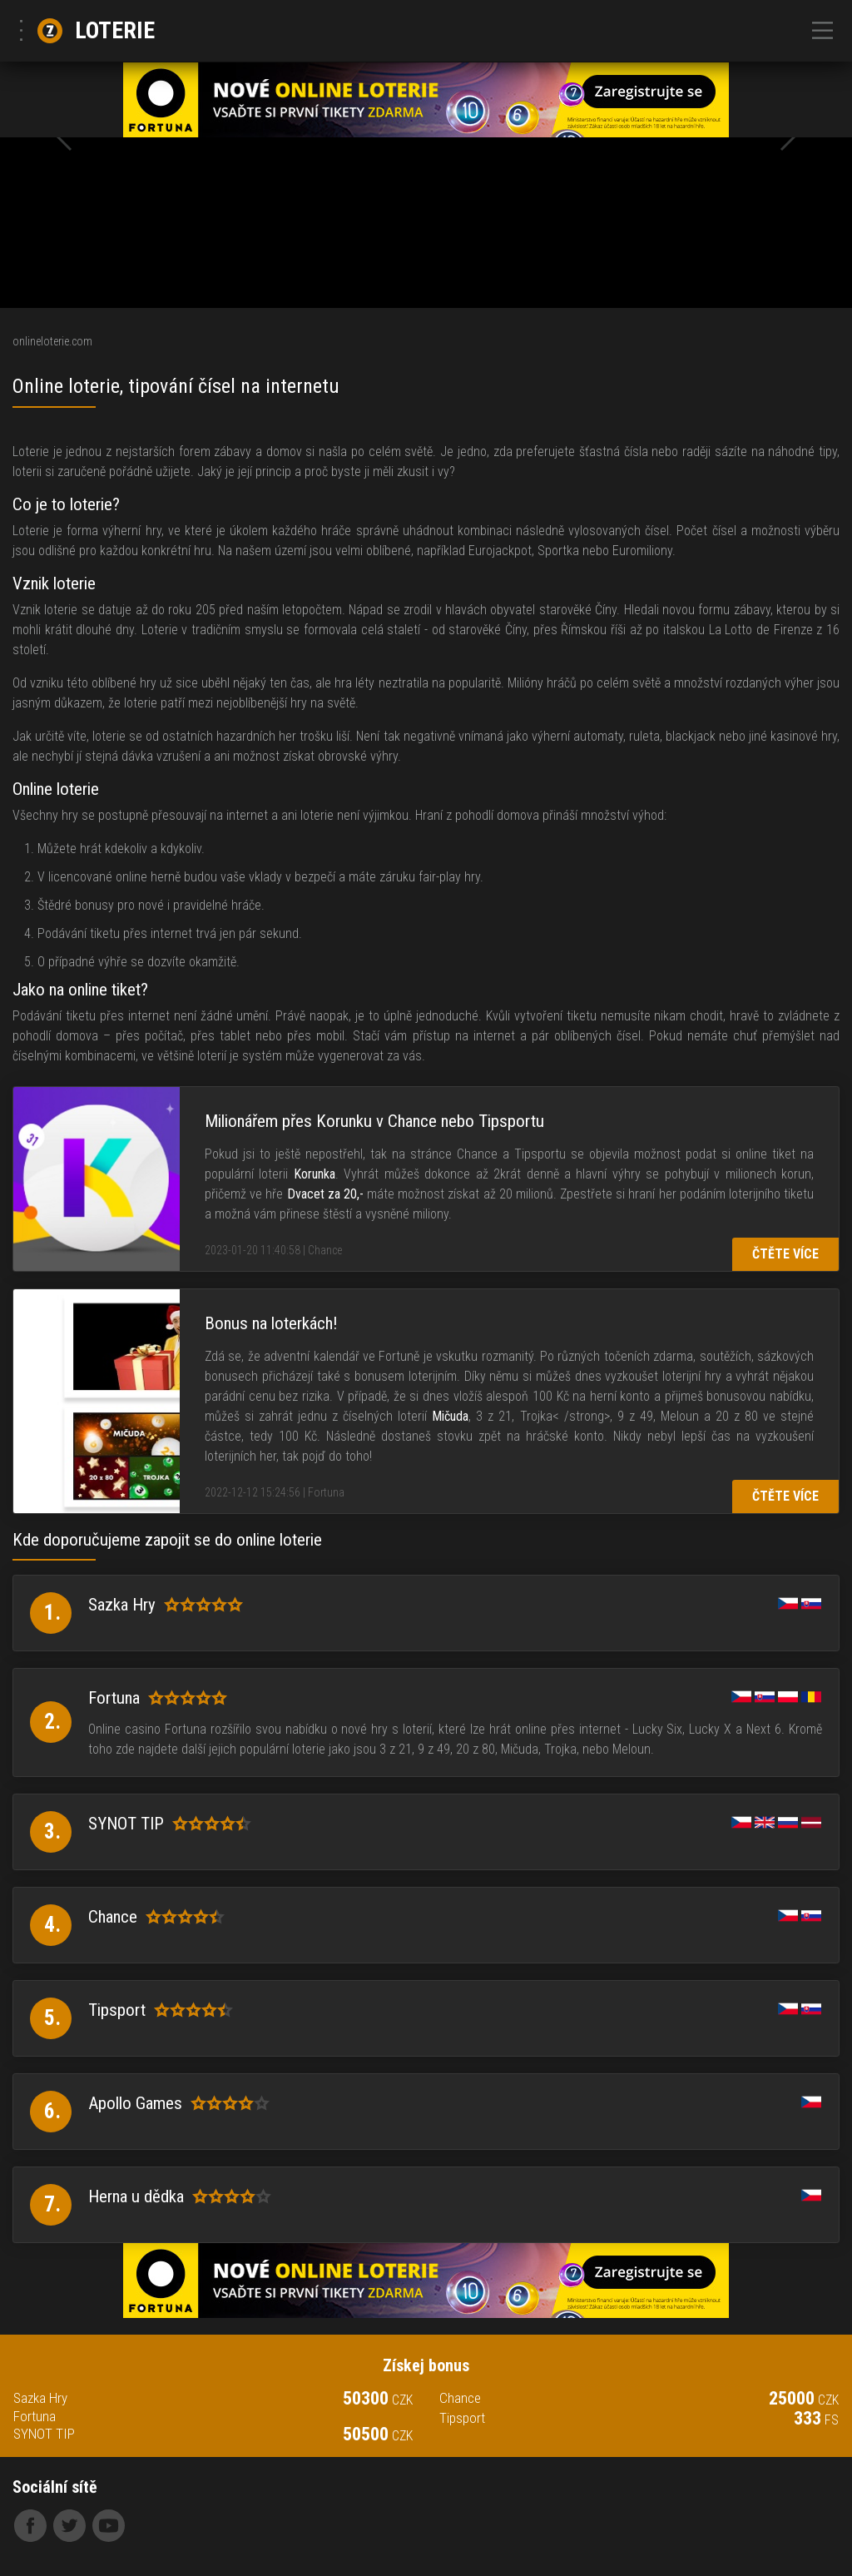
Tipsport (462, 2418)
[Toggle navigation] (822, 31)
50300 (378, 2399)
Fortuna (34, 2417)
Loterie (96, 30)
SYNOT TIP (44, 2434)
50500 (378, 2434)
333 (816, 2419)
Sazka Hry (40, 2398)
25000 (804, 2399)
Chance (460, 2398)
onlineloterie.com (52, 341)
